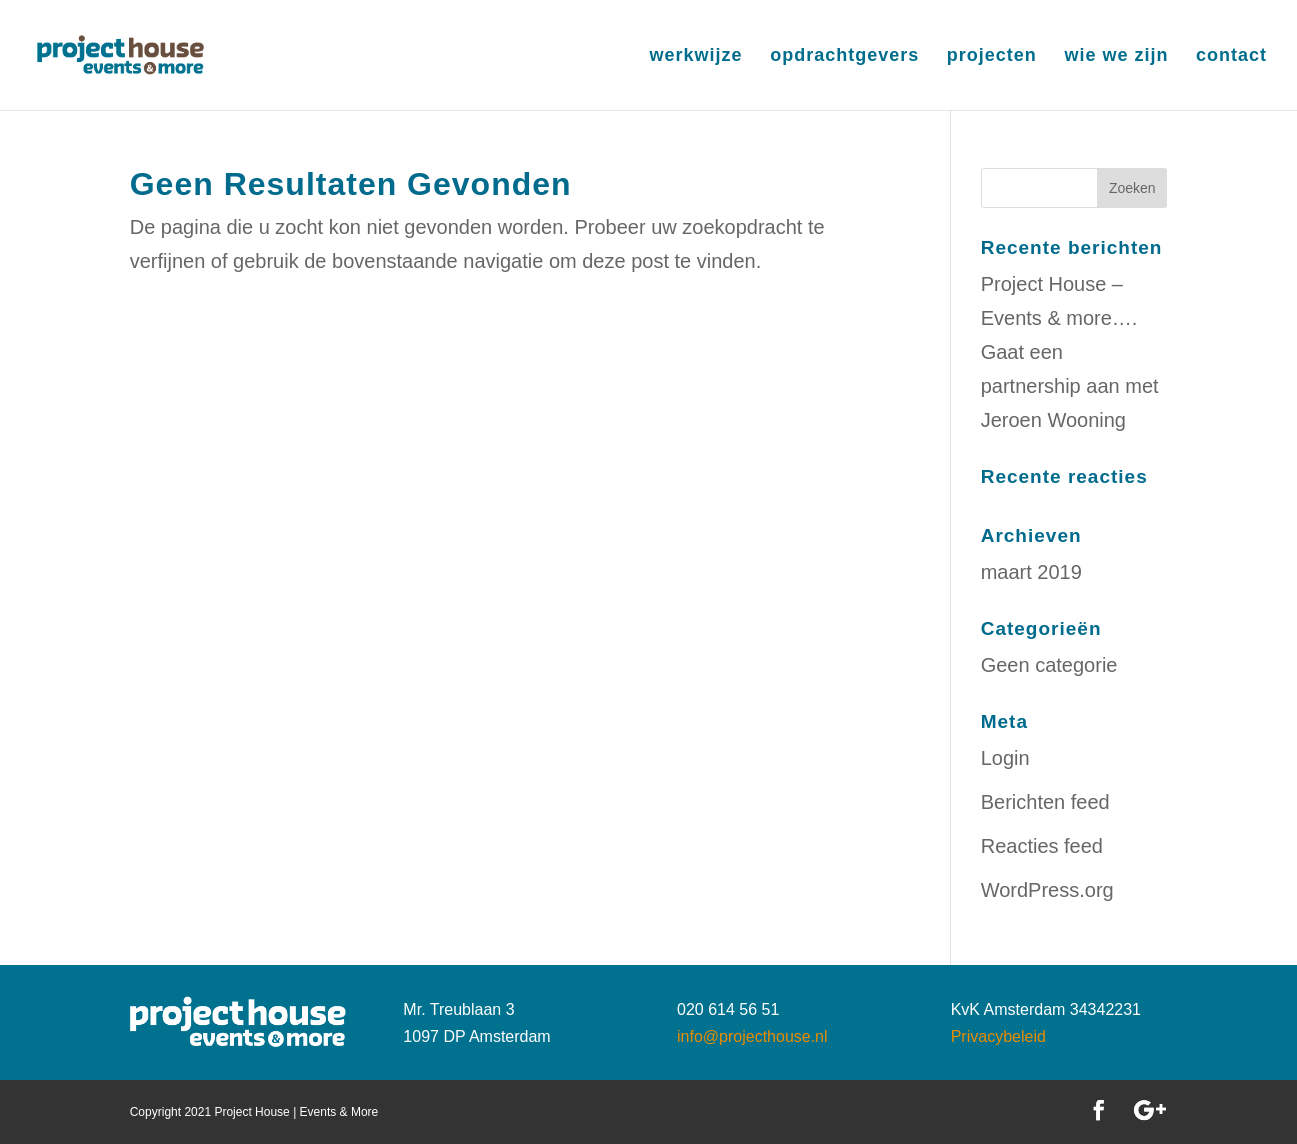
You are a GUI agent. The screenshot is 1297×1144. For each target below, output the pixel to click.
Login (1005, 758)
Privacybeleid (998, 1036)
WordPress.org (1047, 890)
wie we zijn (1116, 56)
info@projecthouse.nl (752, 1036)
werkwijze (696, 56)
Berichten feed (1045, 802)
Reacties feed (1042, 846)
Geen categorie (1049, 665)
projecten (992, 56)
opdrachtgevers (844, 56)
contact (1231, 56)
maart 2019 (1031, 572)
